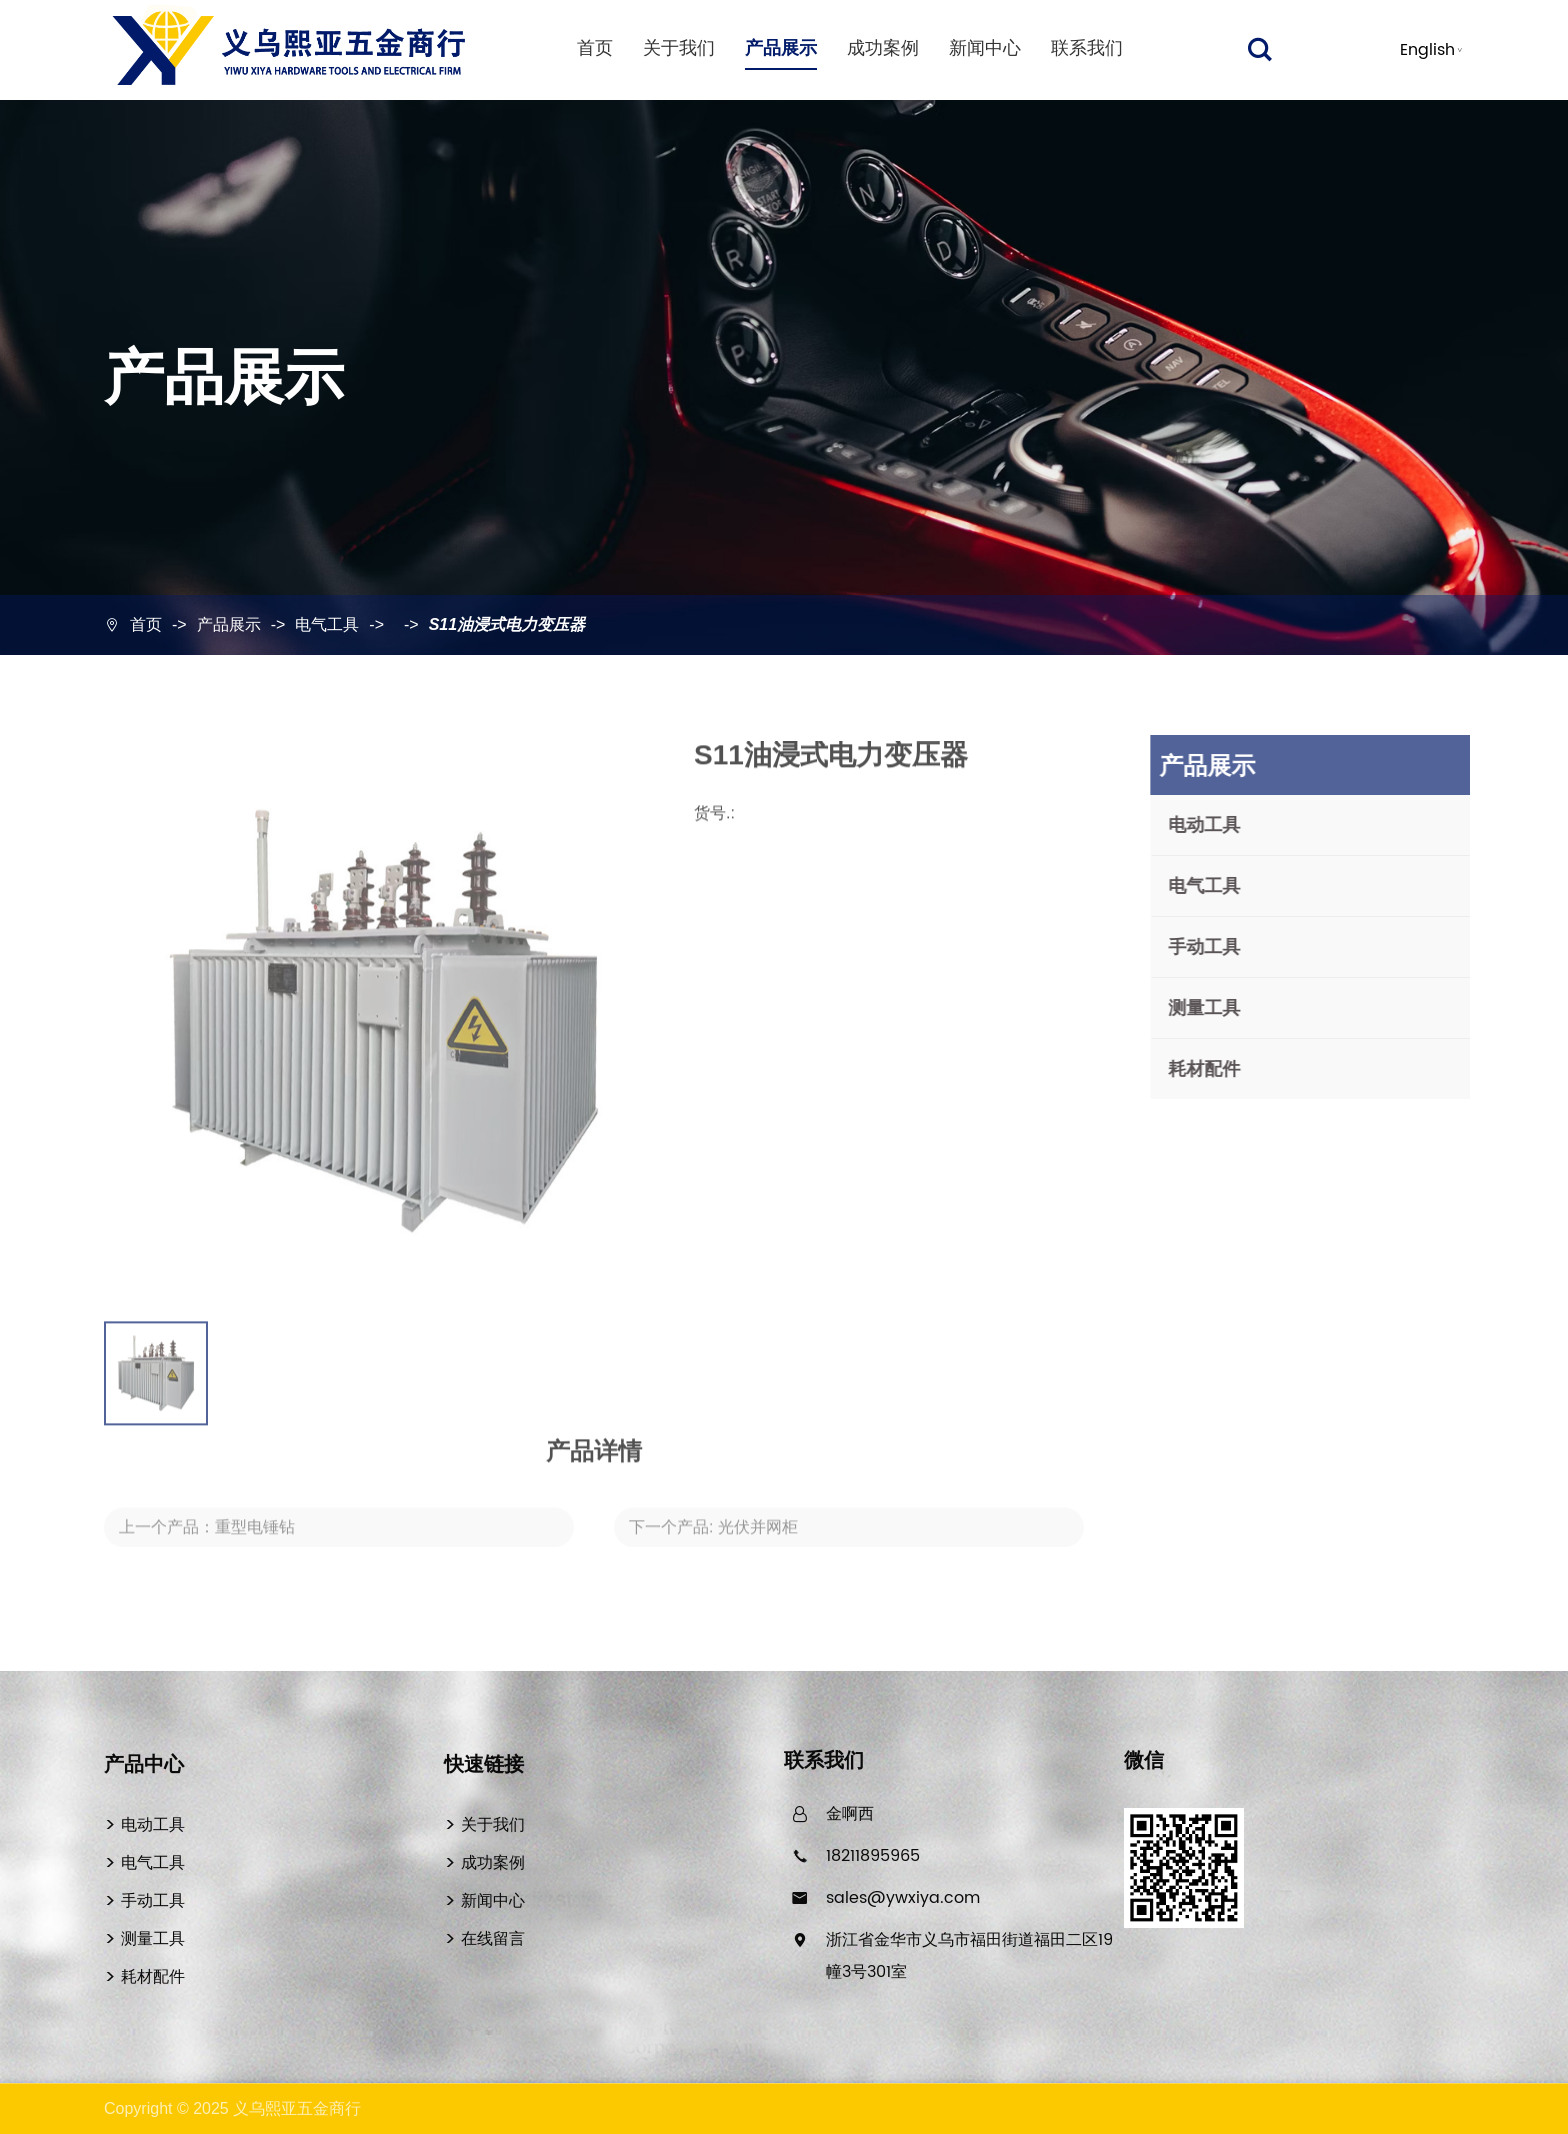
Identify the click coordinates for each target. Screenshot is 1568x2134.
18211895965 (873, 1856)
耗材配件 (1214, 1069)
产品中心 (144, 1764)
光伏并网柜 (758, 1537)
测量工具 (1214, 1008)
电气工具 (327, 624)
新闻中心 (985, 48)
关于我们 (679, 48)
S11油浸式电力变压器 (507, 624)
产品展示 (781, 48)
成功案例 (883, 48)
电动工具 (1214, 825)
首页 (595, 48)
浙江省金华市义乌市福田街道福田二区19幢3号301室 (969, 1956)
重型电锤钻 (255, 1537)
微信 (1144, 1762)
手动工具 (1214, 947)
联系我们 (1087, 48)
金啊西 (850, 1814)
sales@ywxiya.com (903, 1898)
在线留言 (493, 1939)
